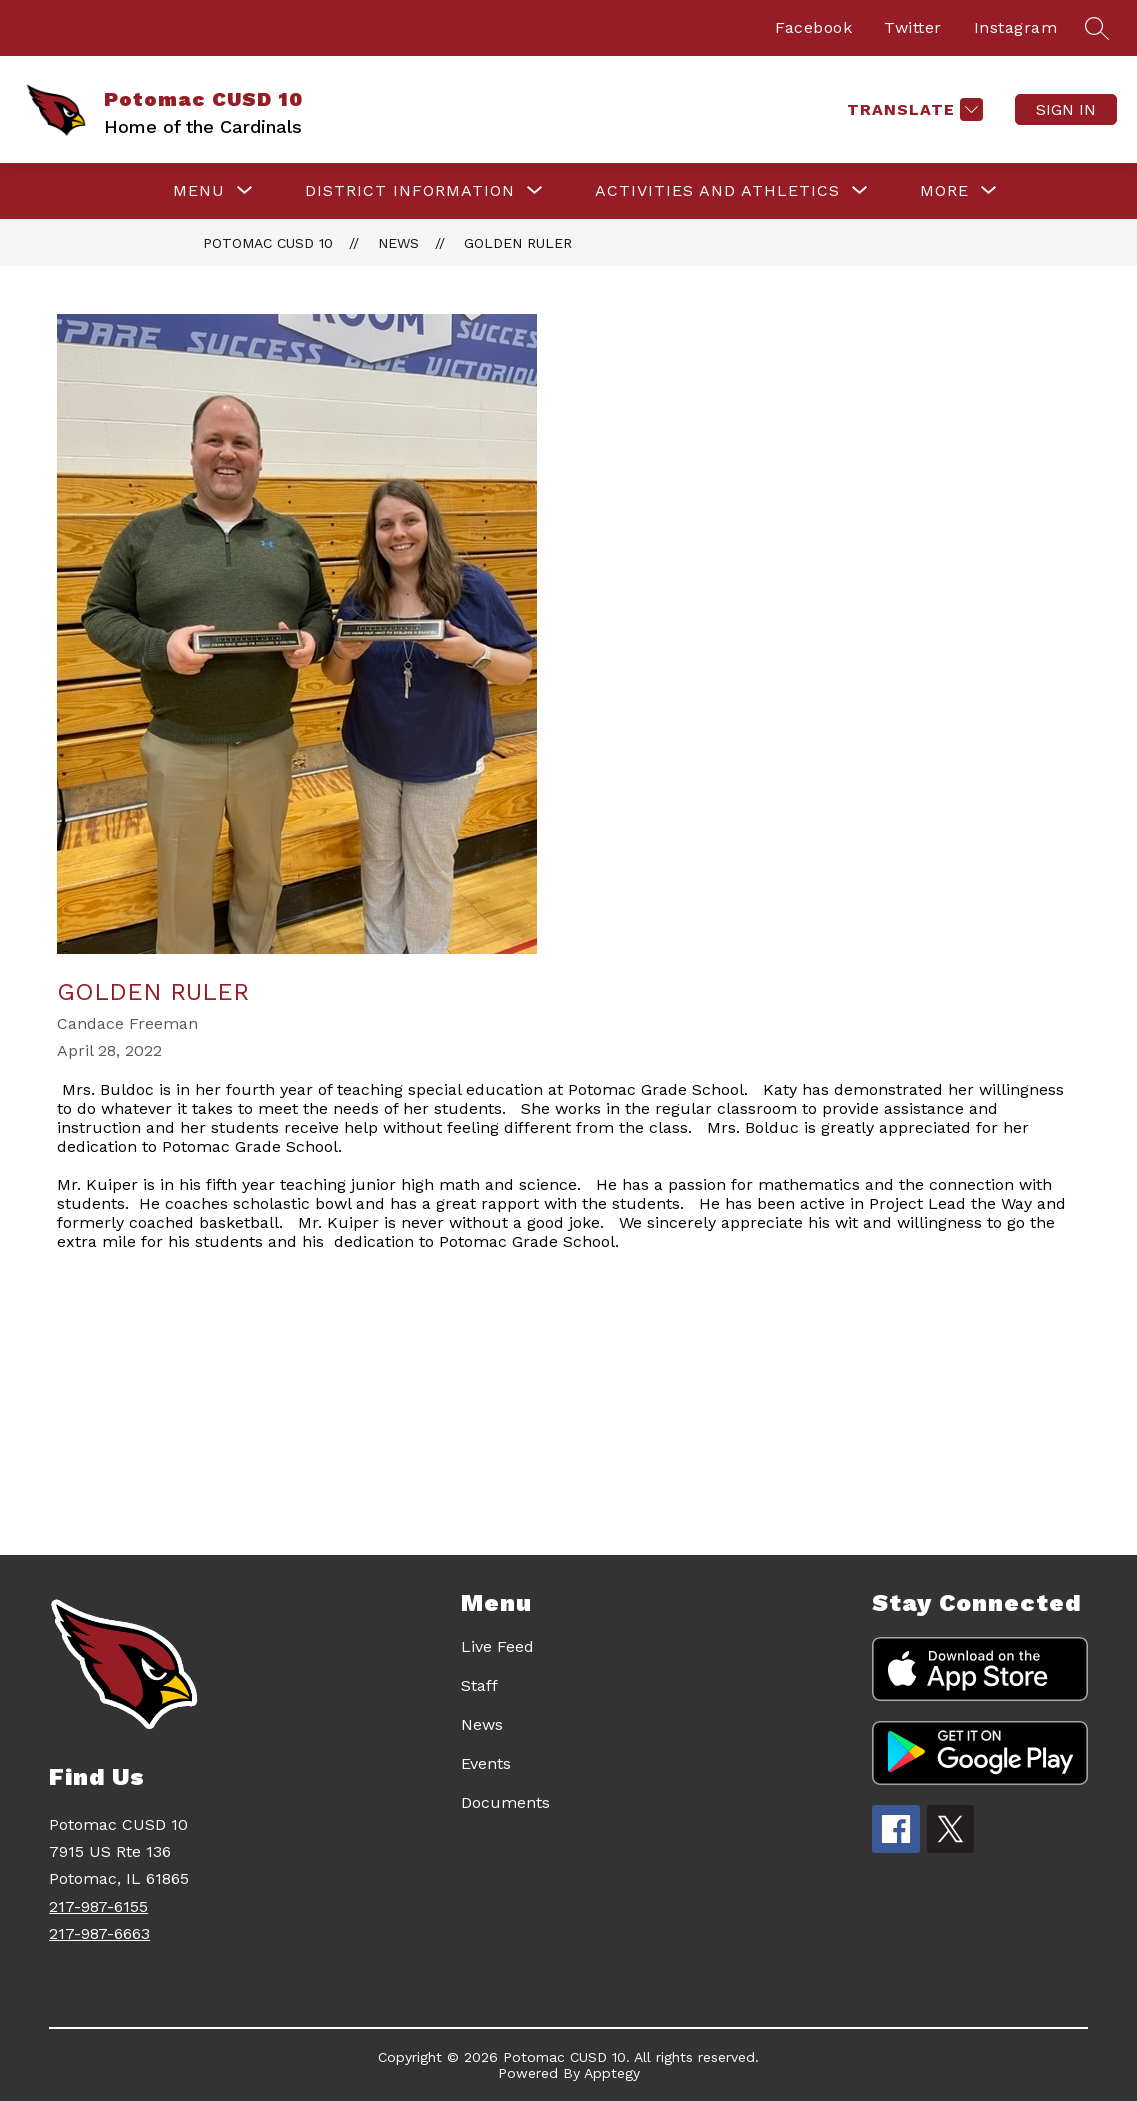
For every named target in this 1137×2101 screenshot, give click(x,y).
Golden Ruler (518, 243)
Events (486, 1763)
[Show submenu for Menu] (199, 191)
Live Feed (497, 1646)
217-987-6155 (98, 1906)
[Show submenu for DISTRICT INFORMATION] (410, 191)
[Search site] (1097, 28)
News (398, 243)
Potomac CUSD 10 (268, 243)
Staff (479, 1685)
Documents (505, 1802)
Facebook (813, 27)
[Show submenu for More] (944, 191)
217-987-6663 (99, 1933)
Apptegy (612, 2073)
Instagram (1016, 27)
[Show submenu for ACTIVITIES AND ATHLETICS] (717, 191)
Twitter (913, 27)
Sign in (1066, 109)
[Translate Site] (912, 109)
